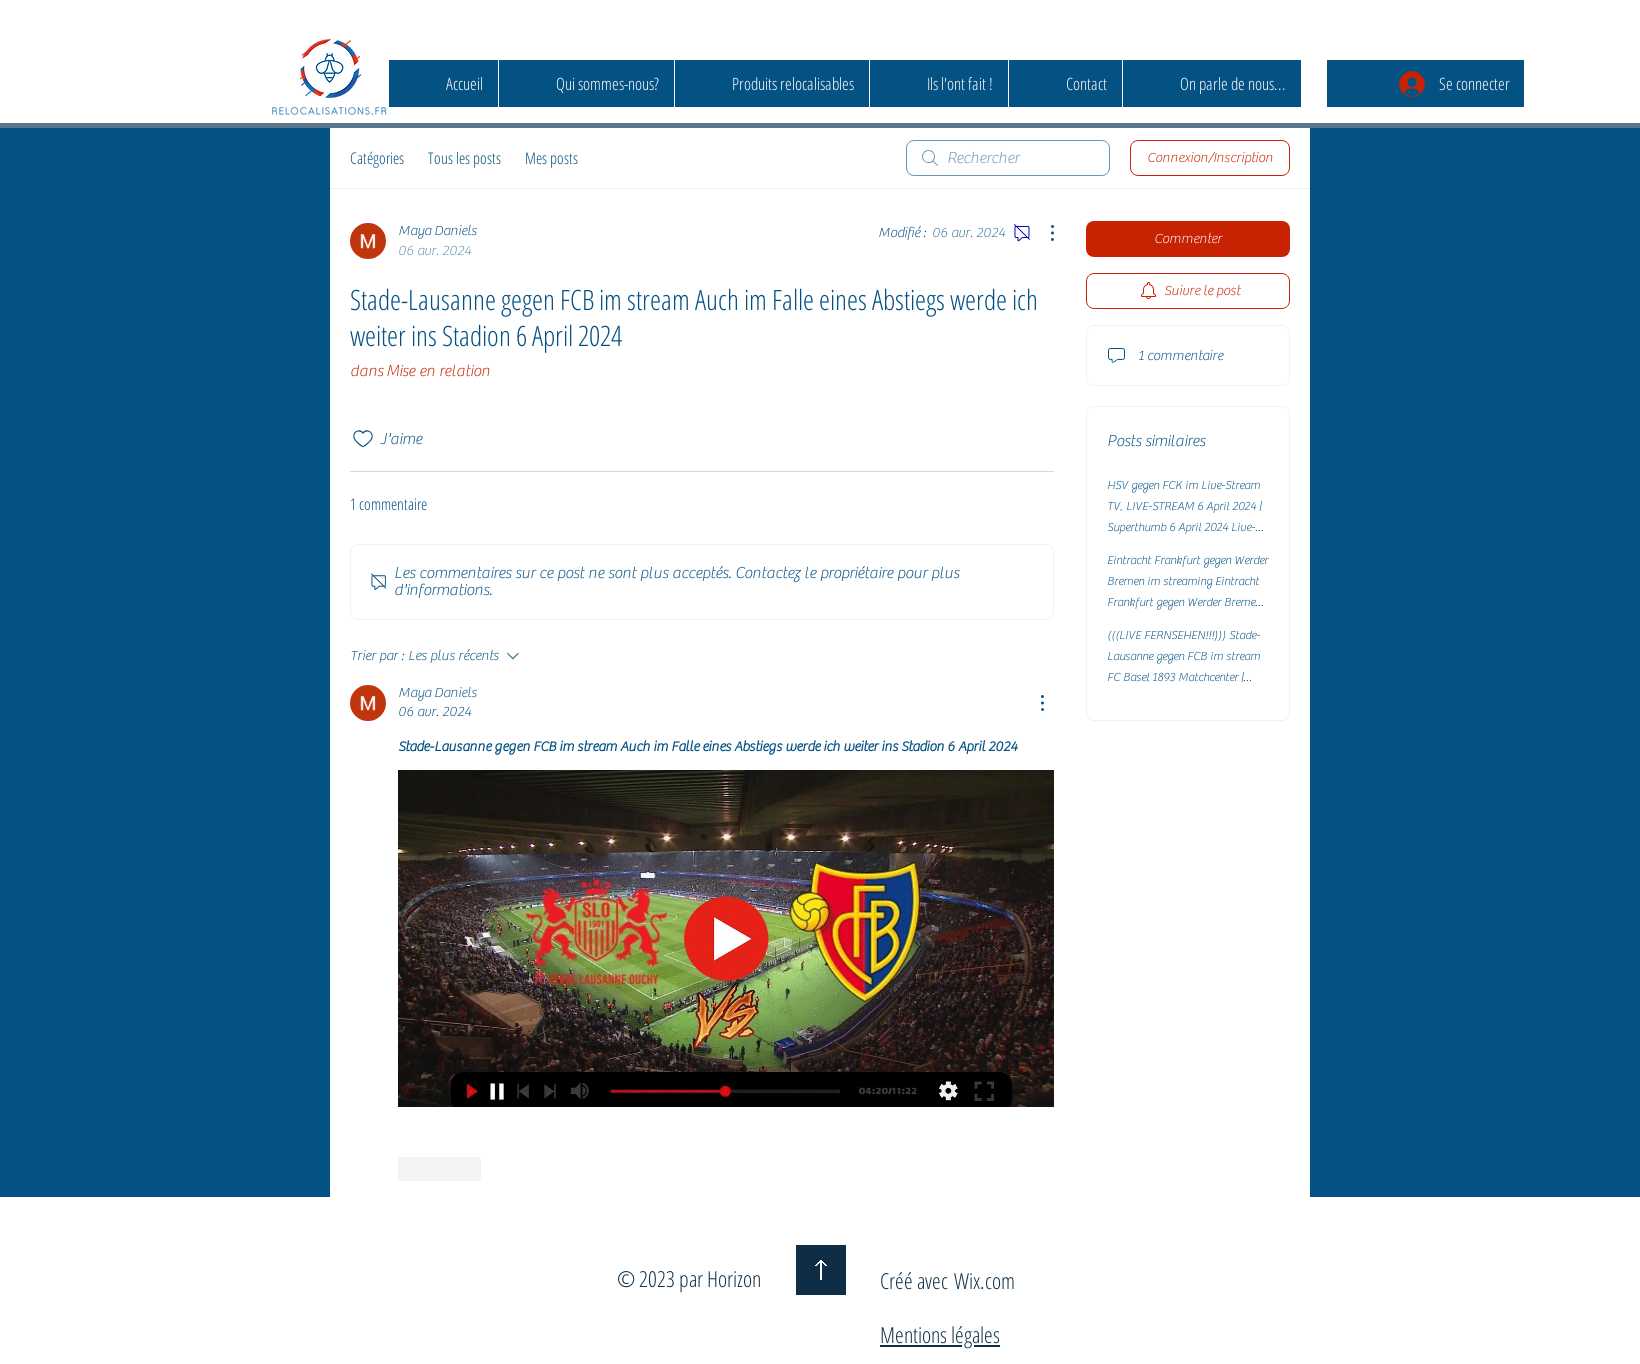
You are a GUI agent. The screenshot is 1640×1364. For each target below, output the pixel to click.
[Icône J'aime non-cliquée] (363, 439)
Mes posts (551, 158)
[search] (1008, 158)
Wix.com (984, 1280)
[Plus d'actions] (1042, 233)
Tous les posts (464, 158)
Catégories (377, 158)
